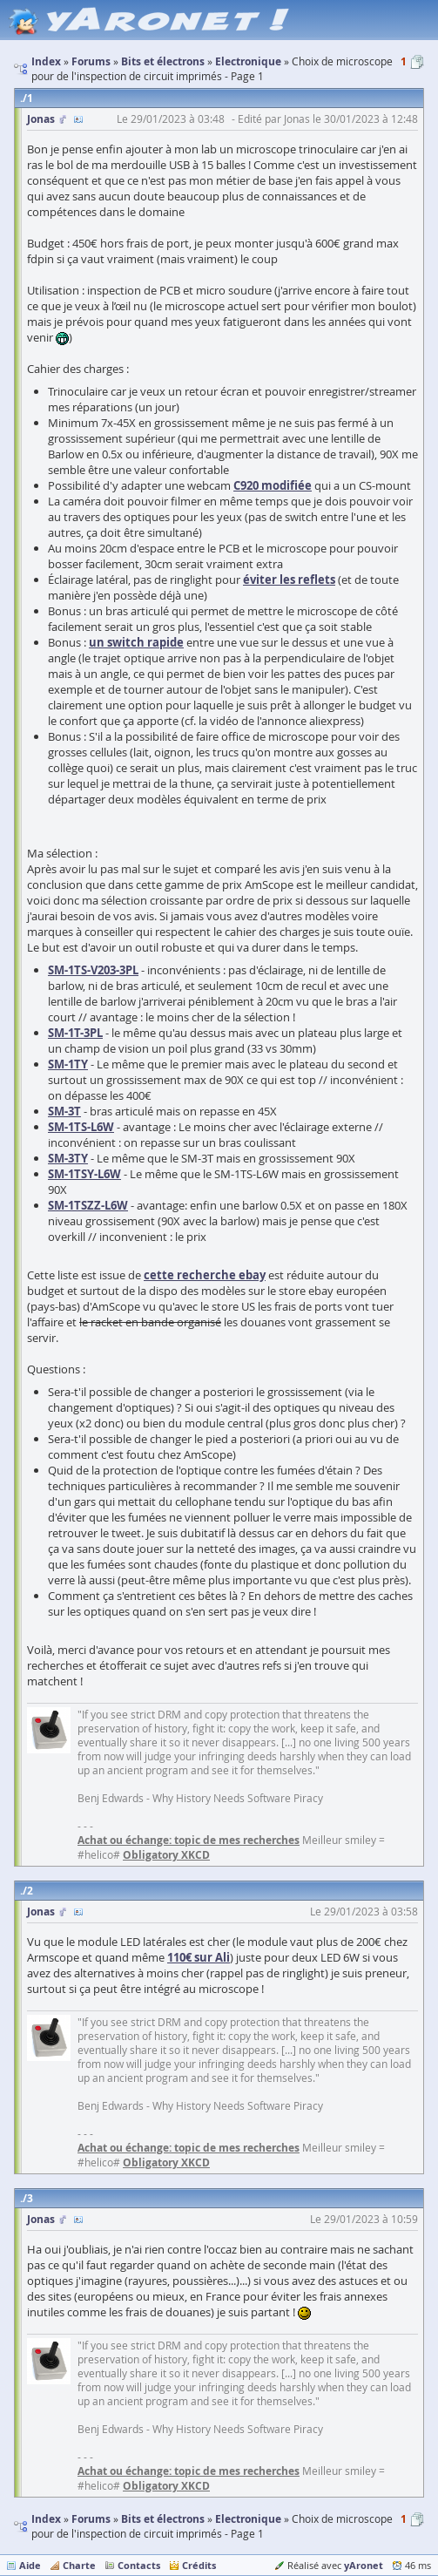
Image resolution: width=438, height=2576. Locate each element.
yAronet (363, 2565)
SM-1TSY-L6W (84, 1174)
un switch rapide (136, 642)
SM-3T (64, 1111)
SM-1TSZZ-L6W (88, 1205)
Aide (30, 2565)
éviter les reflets (289, 579)
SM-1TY (68, 1064)
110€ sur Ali (198, 1957)
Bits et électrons (163, 2519)
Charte (79, 2565)
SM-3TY (68, 1158)
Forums (91, 2519)
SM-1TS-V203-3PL (93, 970)
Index (46, 2519)
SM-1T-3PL (75, 1033)
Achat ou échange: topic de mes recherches (188, 1840)
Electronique (248, 2519)
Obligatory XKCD (166, 1854)
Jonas (41, 119)
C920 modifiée (272, 485)
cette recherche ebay (205, 1275)
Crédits (199, 2565)
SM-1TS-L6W (81, 1127)
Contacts (139, 2565)
